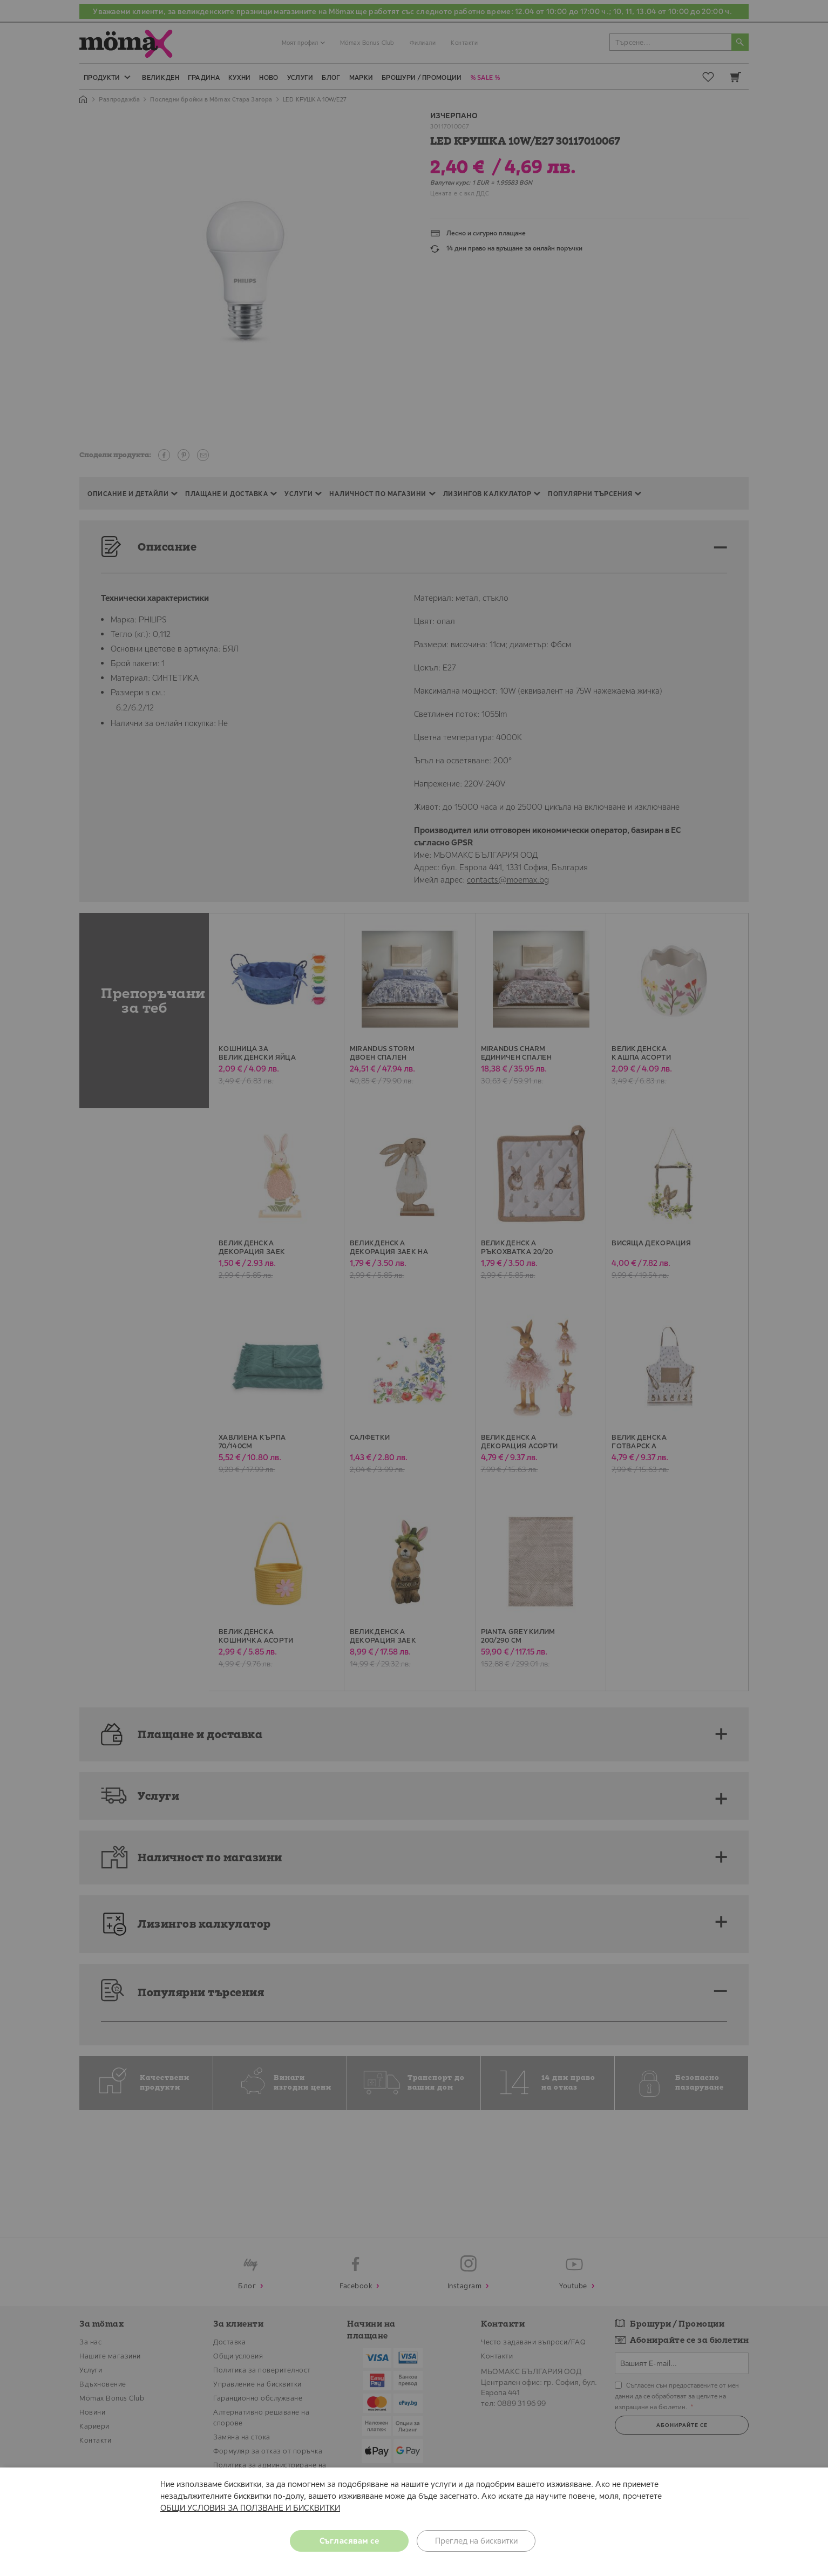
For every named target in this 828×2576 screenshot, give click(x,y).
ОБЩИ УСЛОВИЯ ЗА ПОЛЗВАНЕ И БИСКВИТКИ (250, 2508)
